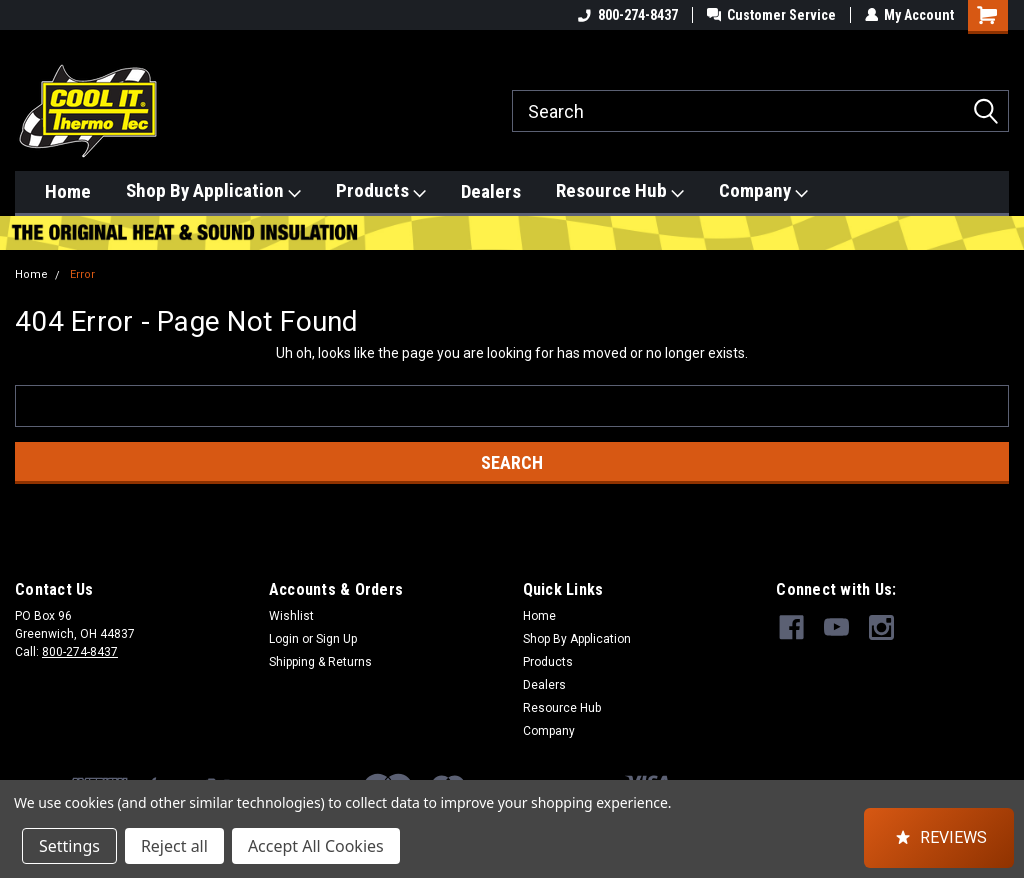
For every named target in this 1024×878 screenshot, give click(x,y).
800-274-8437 (627, 15)
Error (82, 274)
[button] (939, 838)
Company (763, 191)
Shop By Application (213, 191)
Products (381, 191)
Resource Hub (620, 191)
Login (284, 639)
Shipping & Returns (320, 662)
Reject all (174, 846)
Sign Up (336, 639)
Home (68, 191)
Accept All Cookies (316, 846)
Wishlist (291, 616)
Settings (69, 846)
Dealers (491, 191)
